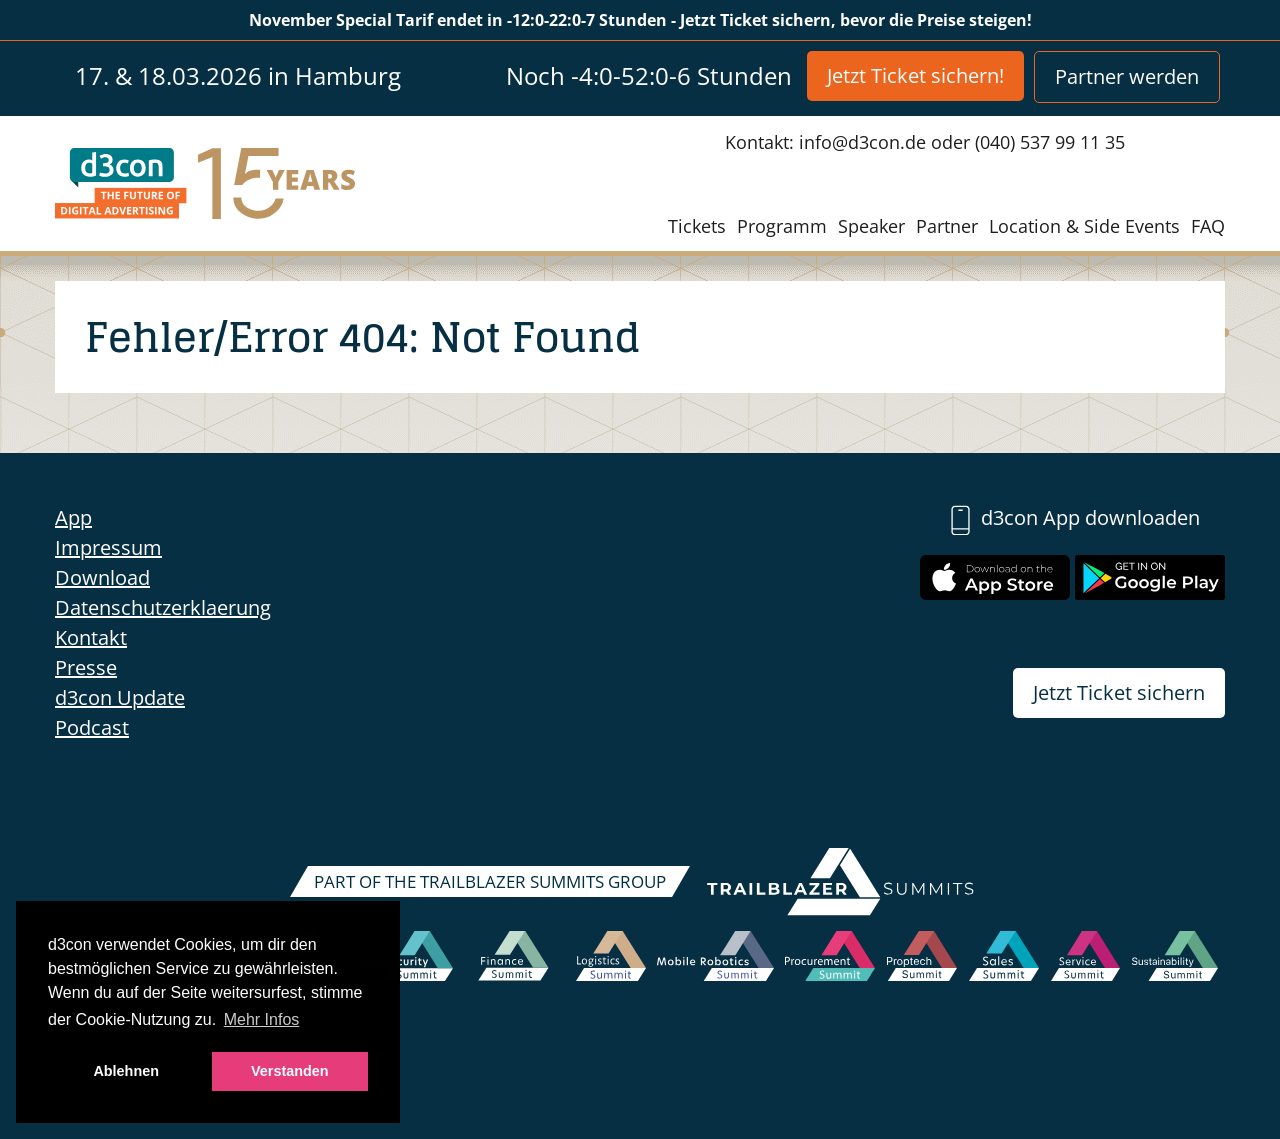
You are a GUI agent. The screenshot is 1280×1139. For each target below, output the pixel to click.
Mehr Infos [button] (262, 1019)
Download (102, 577)
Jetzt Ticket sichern (1119, 692)
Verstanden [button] (290, 1071)
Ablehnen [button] (126, 1071)
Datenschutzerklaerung (163, 607)
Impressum (108, 547)
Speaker (871, 226)
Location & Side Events (1084, 226)
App (73, 517)
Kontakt (91, 637)
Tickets (697, 226)
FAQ (1208, 226)
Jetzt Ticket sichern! (915, 75)
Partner (947, 226)
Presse (86, 667)
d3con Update (120, 697)
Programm (782, 226)
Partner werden (1127, 76)
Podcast (92, 727)
